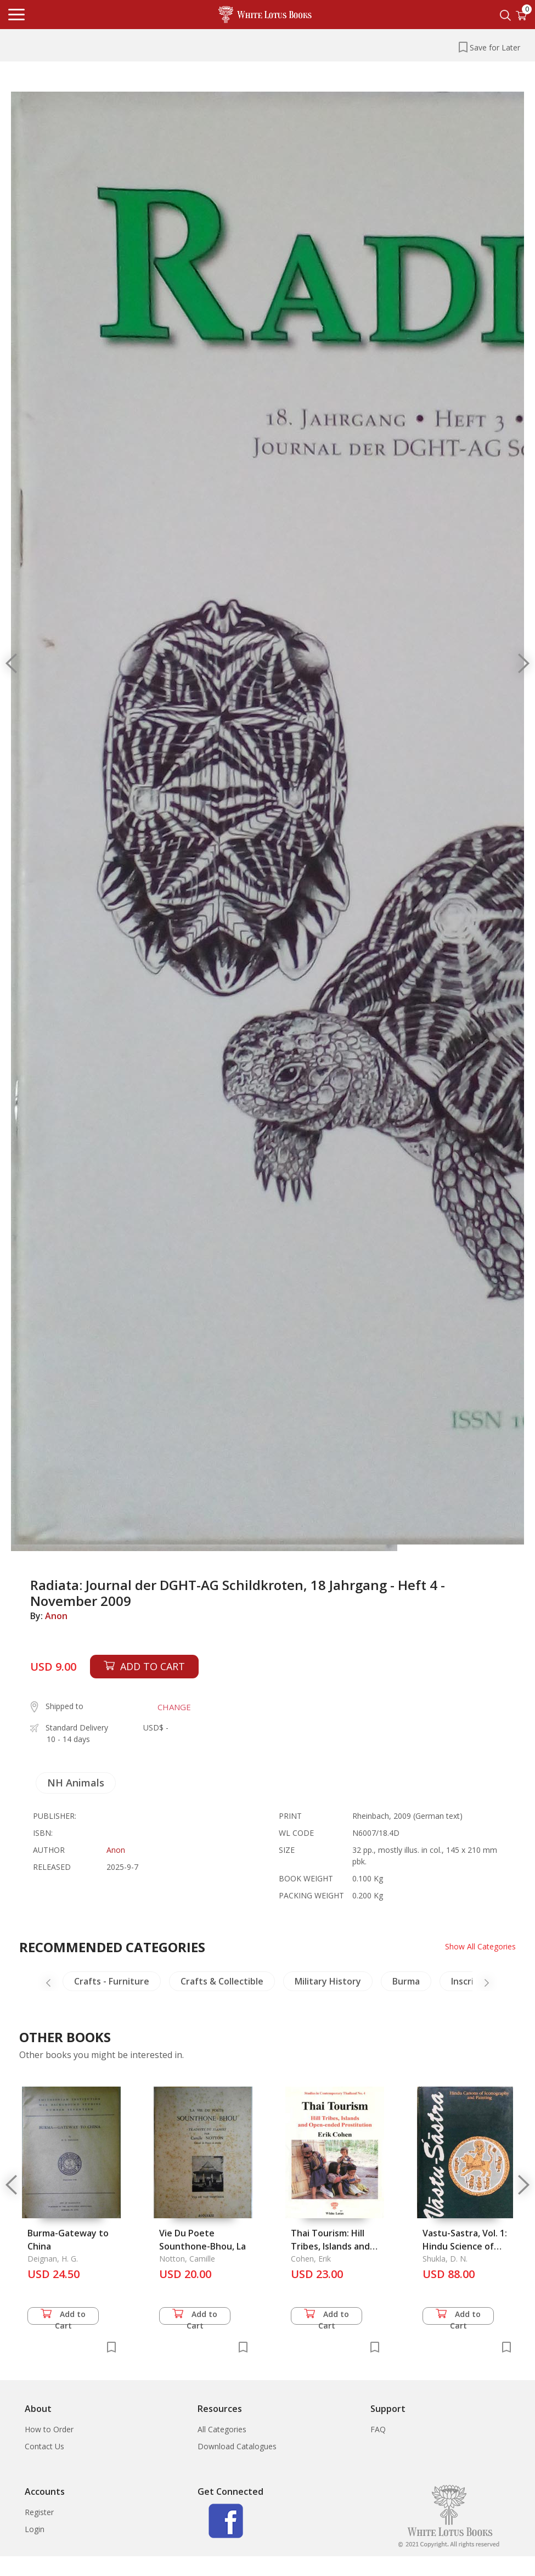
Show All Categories (480, 1946)
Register (39, 2512)
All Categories (222, 2429)
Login (34, 2529)
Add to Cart (63, 2317)
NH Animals (75, 1782)
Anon (56, 1616)
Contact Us (44, 2446)
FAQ (378, 2429)
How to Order (49, 2429)
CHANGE (174, 1706)
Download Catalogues (237, 2446)
